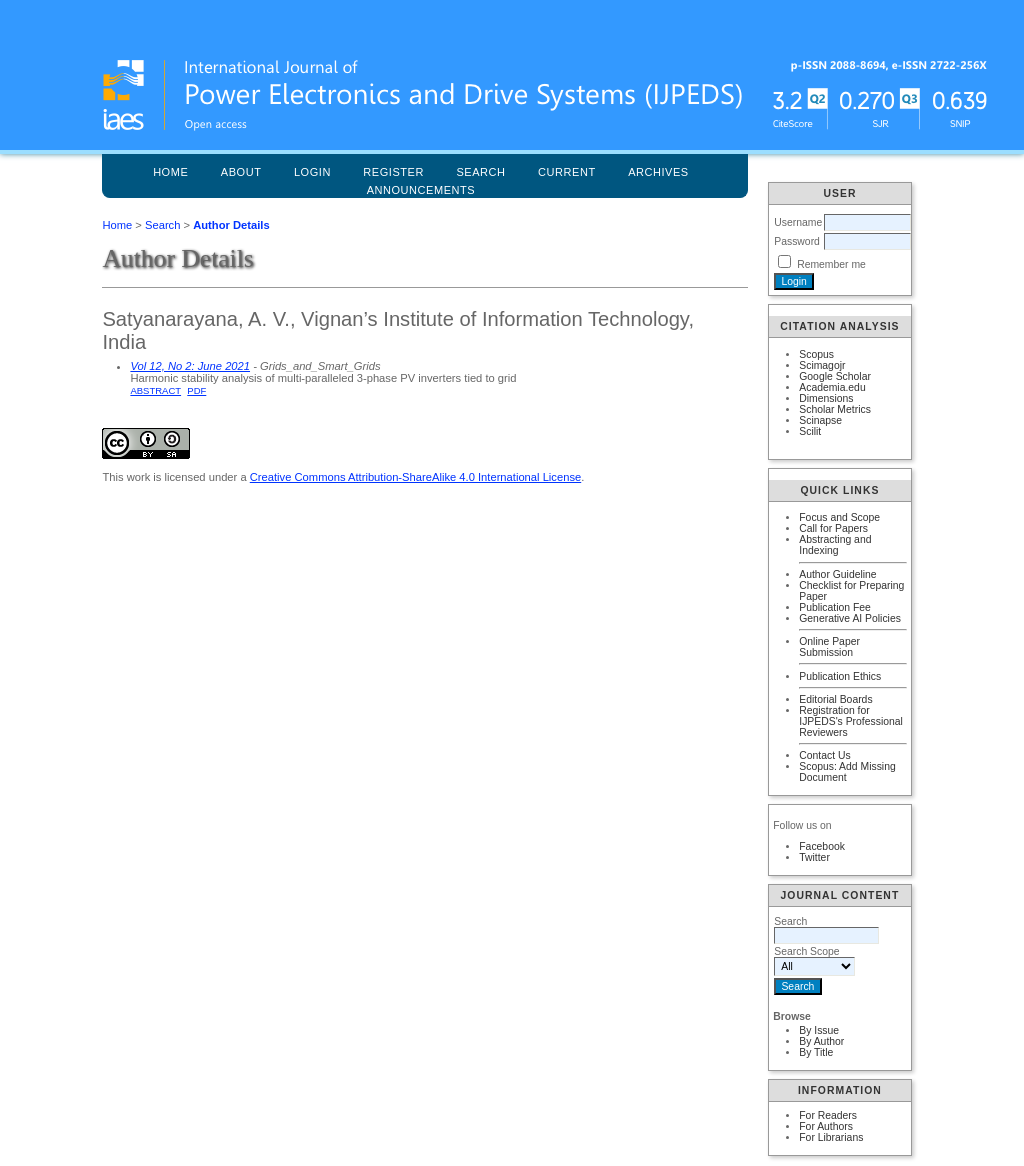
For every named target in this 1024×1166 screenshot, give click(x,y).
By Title (816, 1052)
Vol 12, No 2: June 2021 (190, 366)
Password (797, 241)
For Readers (828, 1115)
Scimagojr (822, 365)
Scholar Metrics (835, 409)
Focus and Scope (839, 517)
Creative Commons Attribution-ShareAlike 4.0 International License (415, 477)
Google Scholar (835, 376)
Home (170, 172)
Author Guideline (837, 574)
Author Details (231, 225)
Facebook (822, 846)
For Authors (826, 1126)
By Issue (819, 1030)
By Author (821, 1041)
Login (312, 172)
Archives (658, 172)
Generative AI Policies (850, 618)
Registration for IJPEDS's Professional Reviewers (851, 721)
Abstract (155, 390)
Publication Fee (835, 607)
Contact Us (824, 755)
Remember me (831, 264)
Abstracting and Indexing (835, 545)
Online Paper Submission (829, 647)
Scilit (810, 431)
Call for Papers (833, 528)
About (241, 172)
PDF (196, 390)
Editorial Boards (835, 699)
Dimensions (826, 398)
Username (798, 222)
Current (567, 172)
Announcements (421, 190)
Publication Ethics (840, 676)
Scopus (816, 354)
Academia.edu (832, 387)
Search (162, 225)
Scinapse (820, 420)
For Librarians (831, 1137)
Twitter (814, 857)
